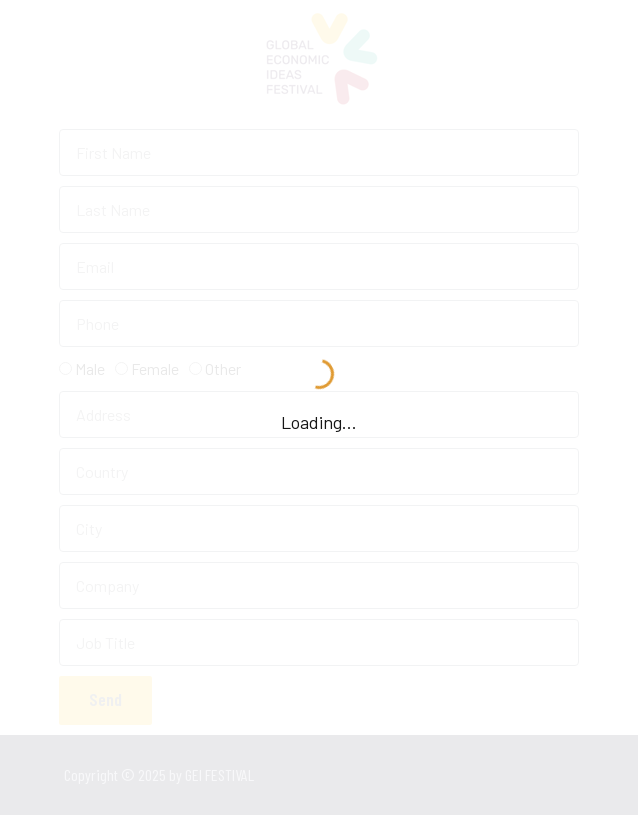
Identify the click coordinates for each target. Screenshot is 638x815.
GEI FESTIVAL (268, 774)
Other (223, 368)
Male (90, 368)
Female (155, 368)
